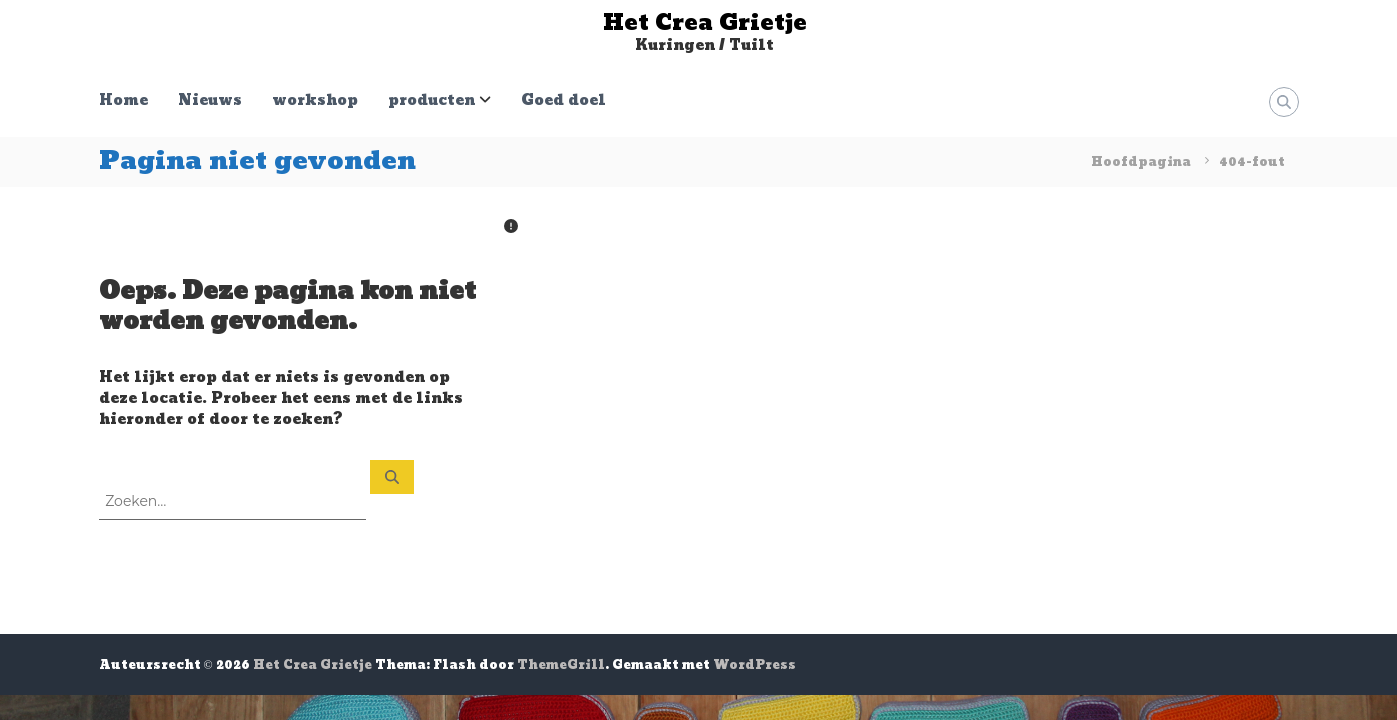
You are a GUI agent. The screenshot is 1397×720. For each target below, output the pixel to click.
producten (431, 100)
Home (123, 100)
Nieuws (210, 100)
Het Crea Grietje (705, 23)
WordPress (754, 665)
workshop (315, 100)
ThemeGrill (561, 665)
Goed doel (563, 100)
